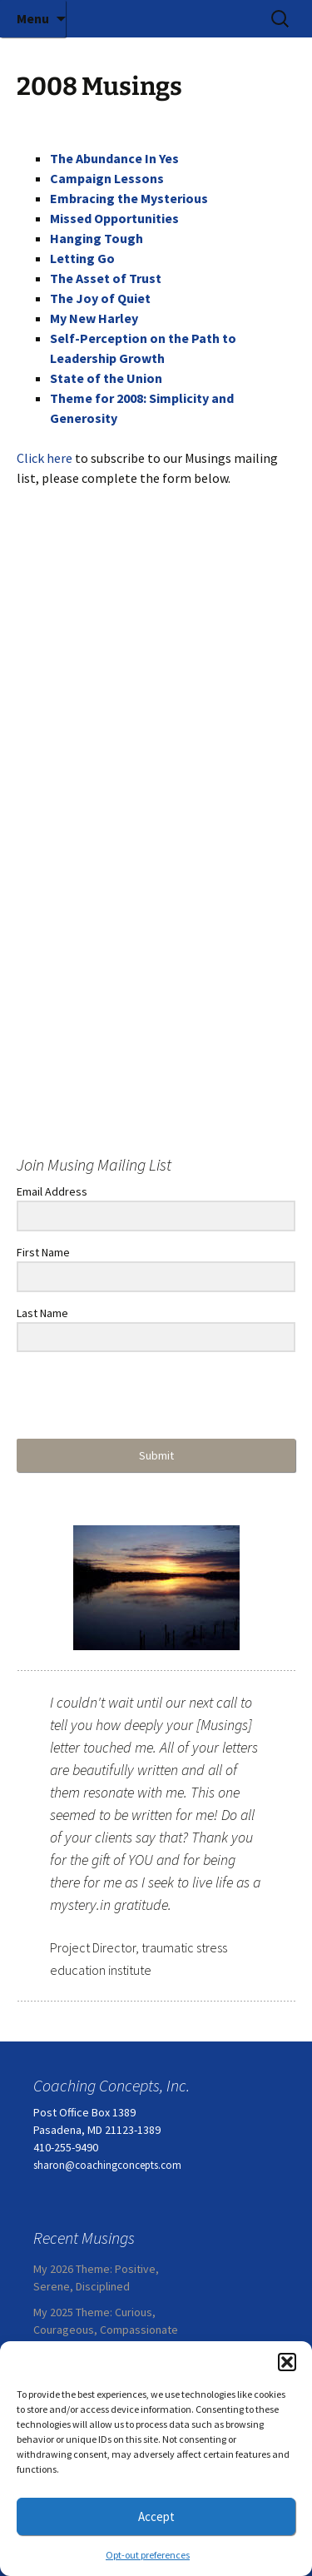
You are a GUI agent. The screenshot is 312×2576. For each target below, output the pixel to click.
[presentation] (119, 1396)
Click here (44, 458)
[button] (287, 2362)
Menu (33, 18)
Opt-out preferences (148, 2555)
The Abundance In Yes (114, 158)
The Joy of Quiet (100, 298)
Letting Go (82, 258)
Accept (156, 2516)
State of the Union (106, 378)
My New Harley (94, 318)
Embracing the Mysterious (129, 198)
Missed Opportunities (114, 218)
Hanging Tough (96, 238)
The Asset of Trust (105, 278)
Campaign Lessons (107, 178)
